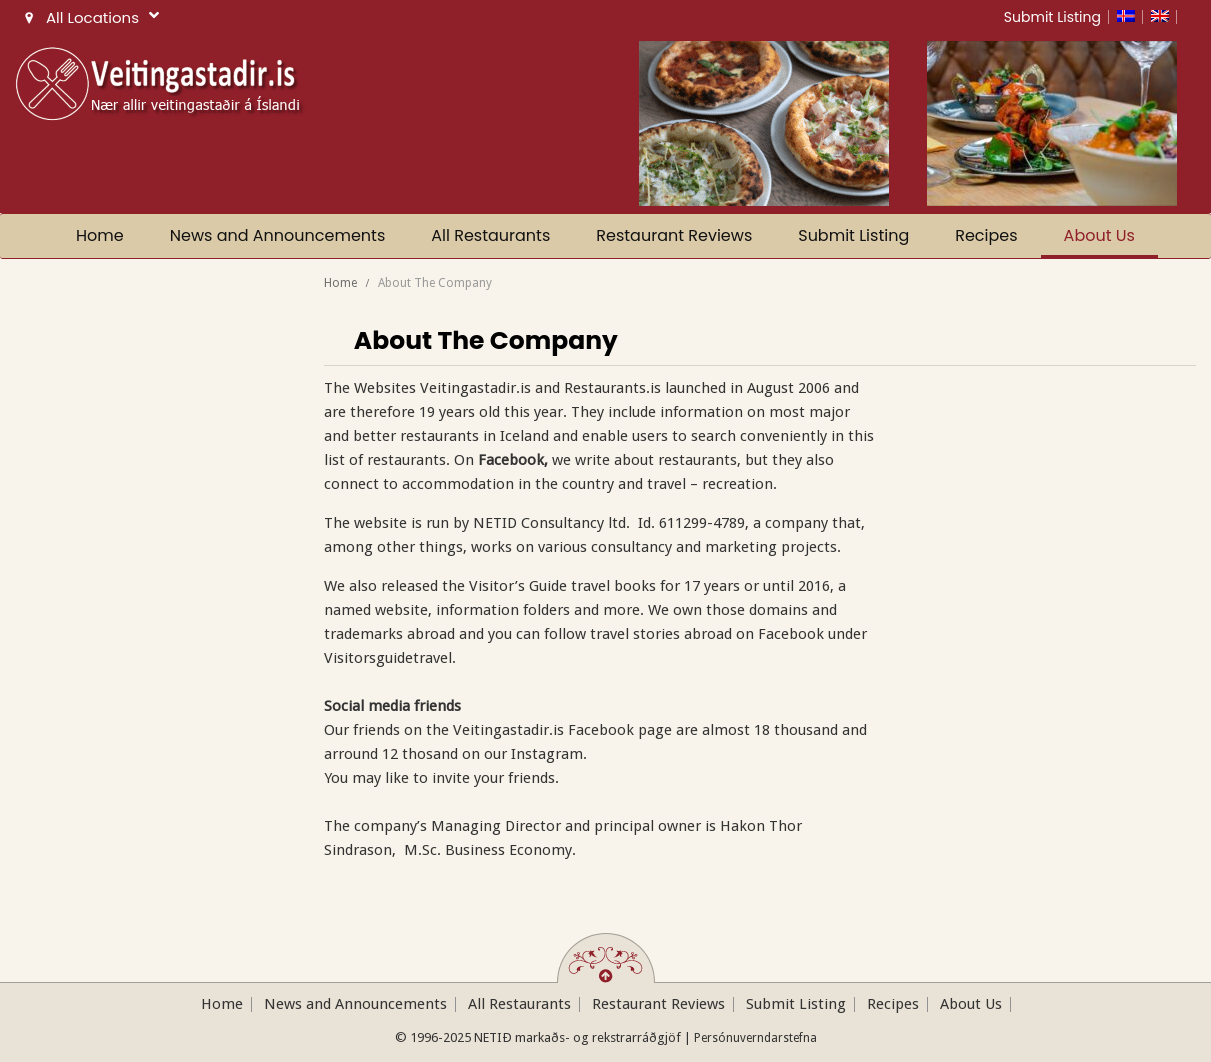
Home (100, 235)
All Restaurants (490, 235)
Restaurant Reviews (674, 235)
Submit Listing (1052, 17)
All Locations (89, 17)
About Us (1099, 235)
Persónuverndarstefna (755, 1038)
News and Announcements (278, 235)
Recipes (986, 235)
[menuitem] (1130, 17)
